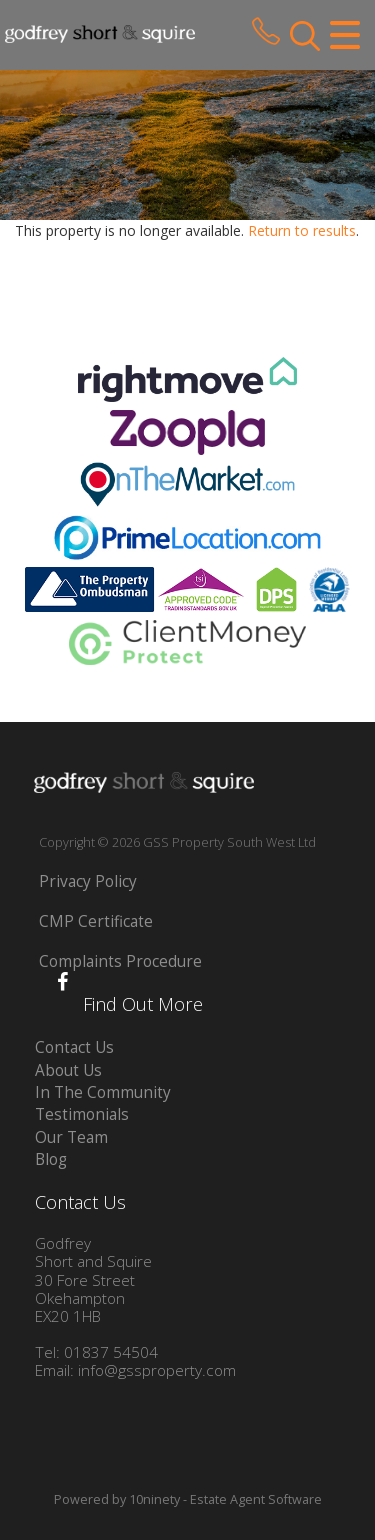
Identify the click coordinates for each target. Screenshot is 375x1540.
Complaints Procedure (120, 961)
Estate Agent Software (256, 1499)
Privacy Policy (88, 881)
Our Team (71, 1137)
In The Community (103, 1092)
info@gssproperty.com (157, 1370)
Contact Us (74, 1047)
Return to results (302, 230)
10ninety (154, 1499)
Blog (51, 1159)
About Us (68, 1070)
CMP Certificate (96, 921)
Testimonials (82, 1114)
